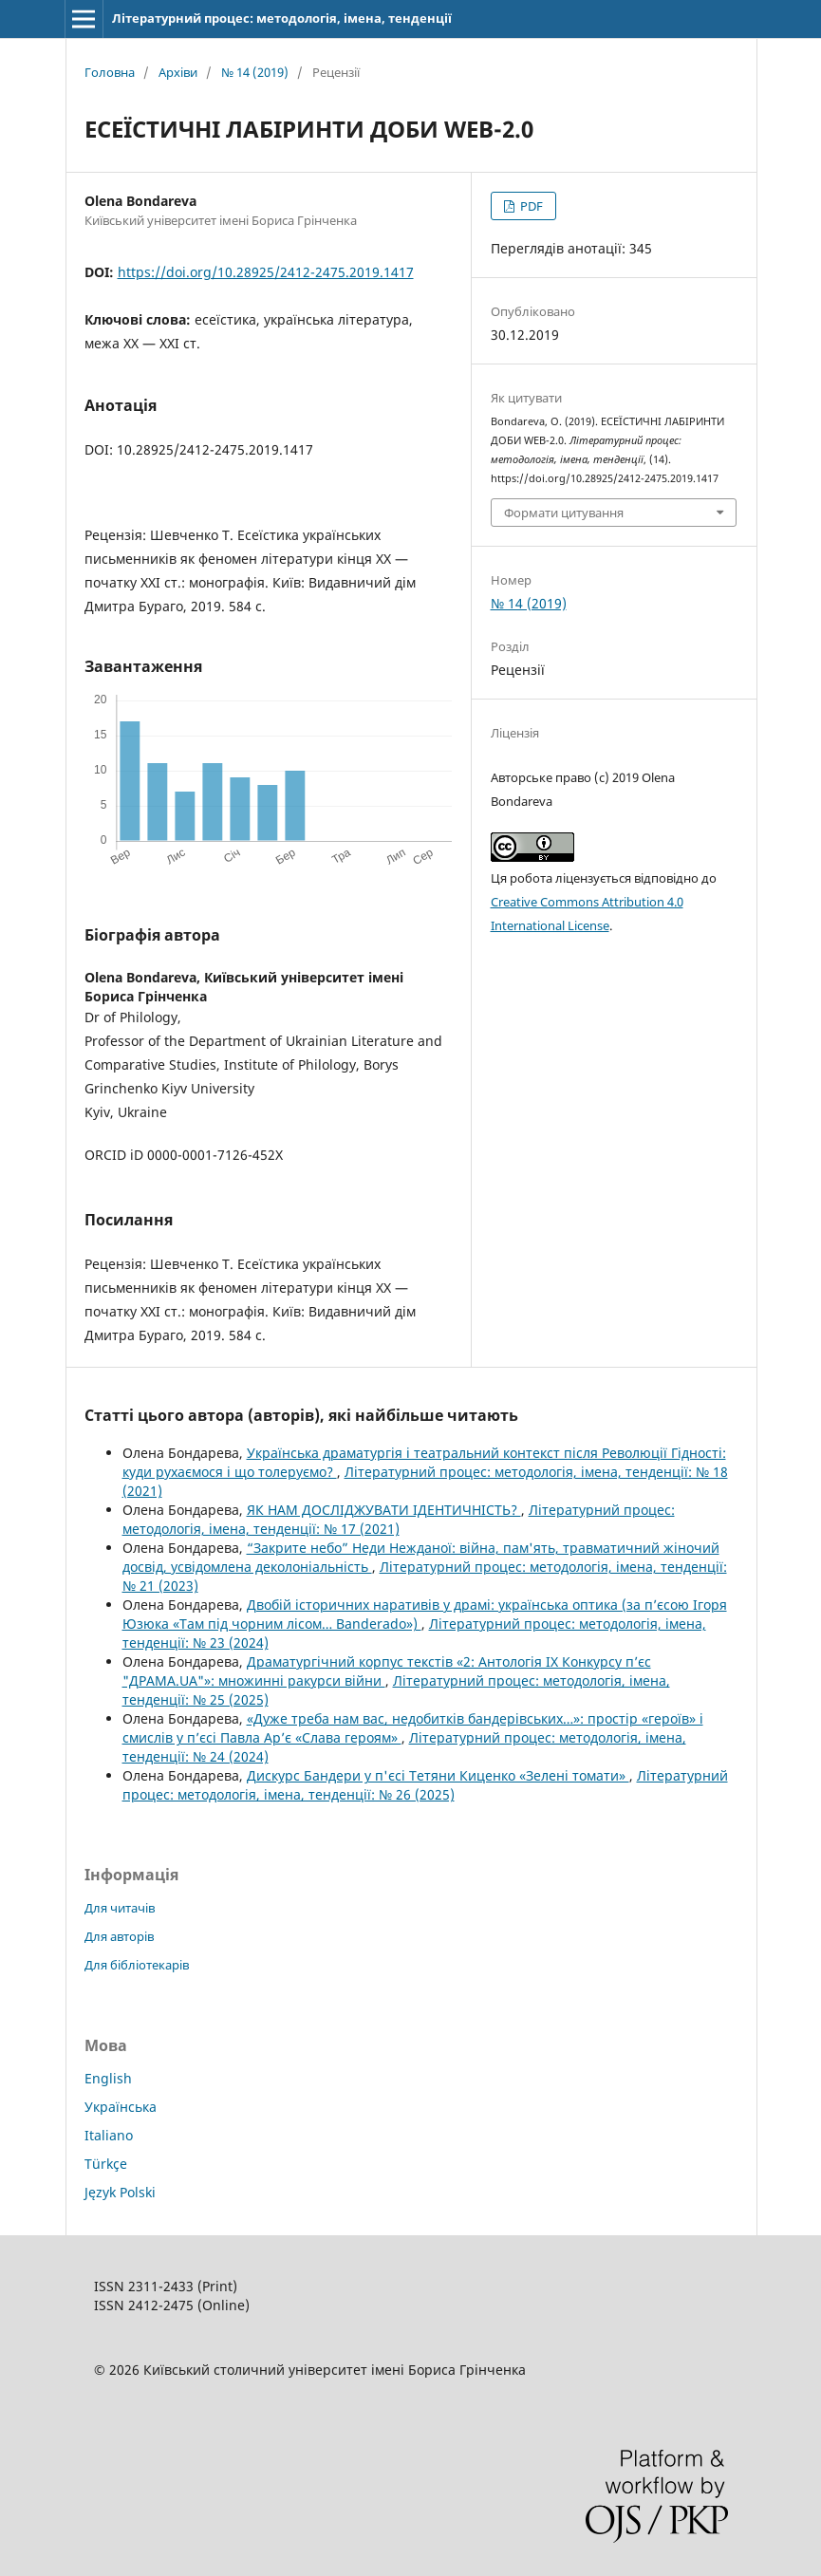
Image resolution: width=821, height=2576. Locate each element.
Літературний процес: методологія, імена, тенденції (282, 18)
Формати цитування (564, 512)
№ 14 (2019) (255, 72)
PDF (530, 206)
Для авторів (119, 1936)
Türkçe (105, 2164)
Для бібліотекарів (136, 1964)
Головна (109, 72)
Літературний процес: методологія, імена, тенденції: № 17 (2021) (398, 1519)
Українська (120, 2107)
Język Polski (120, 2192)
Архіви (178, 72)
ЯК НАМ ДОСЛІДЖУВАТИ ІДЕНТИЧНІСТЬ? (384, 1510)
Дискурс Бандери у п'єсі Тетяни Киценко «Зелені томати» (438, 1775)
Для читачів (119, 1907)
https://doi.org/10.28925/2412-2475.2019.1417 (266, 272)
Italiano (108, 2135)
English (108, 2078)
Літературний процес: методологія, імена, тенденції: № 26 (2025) (425, 1784)
